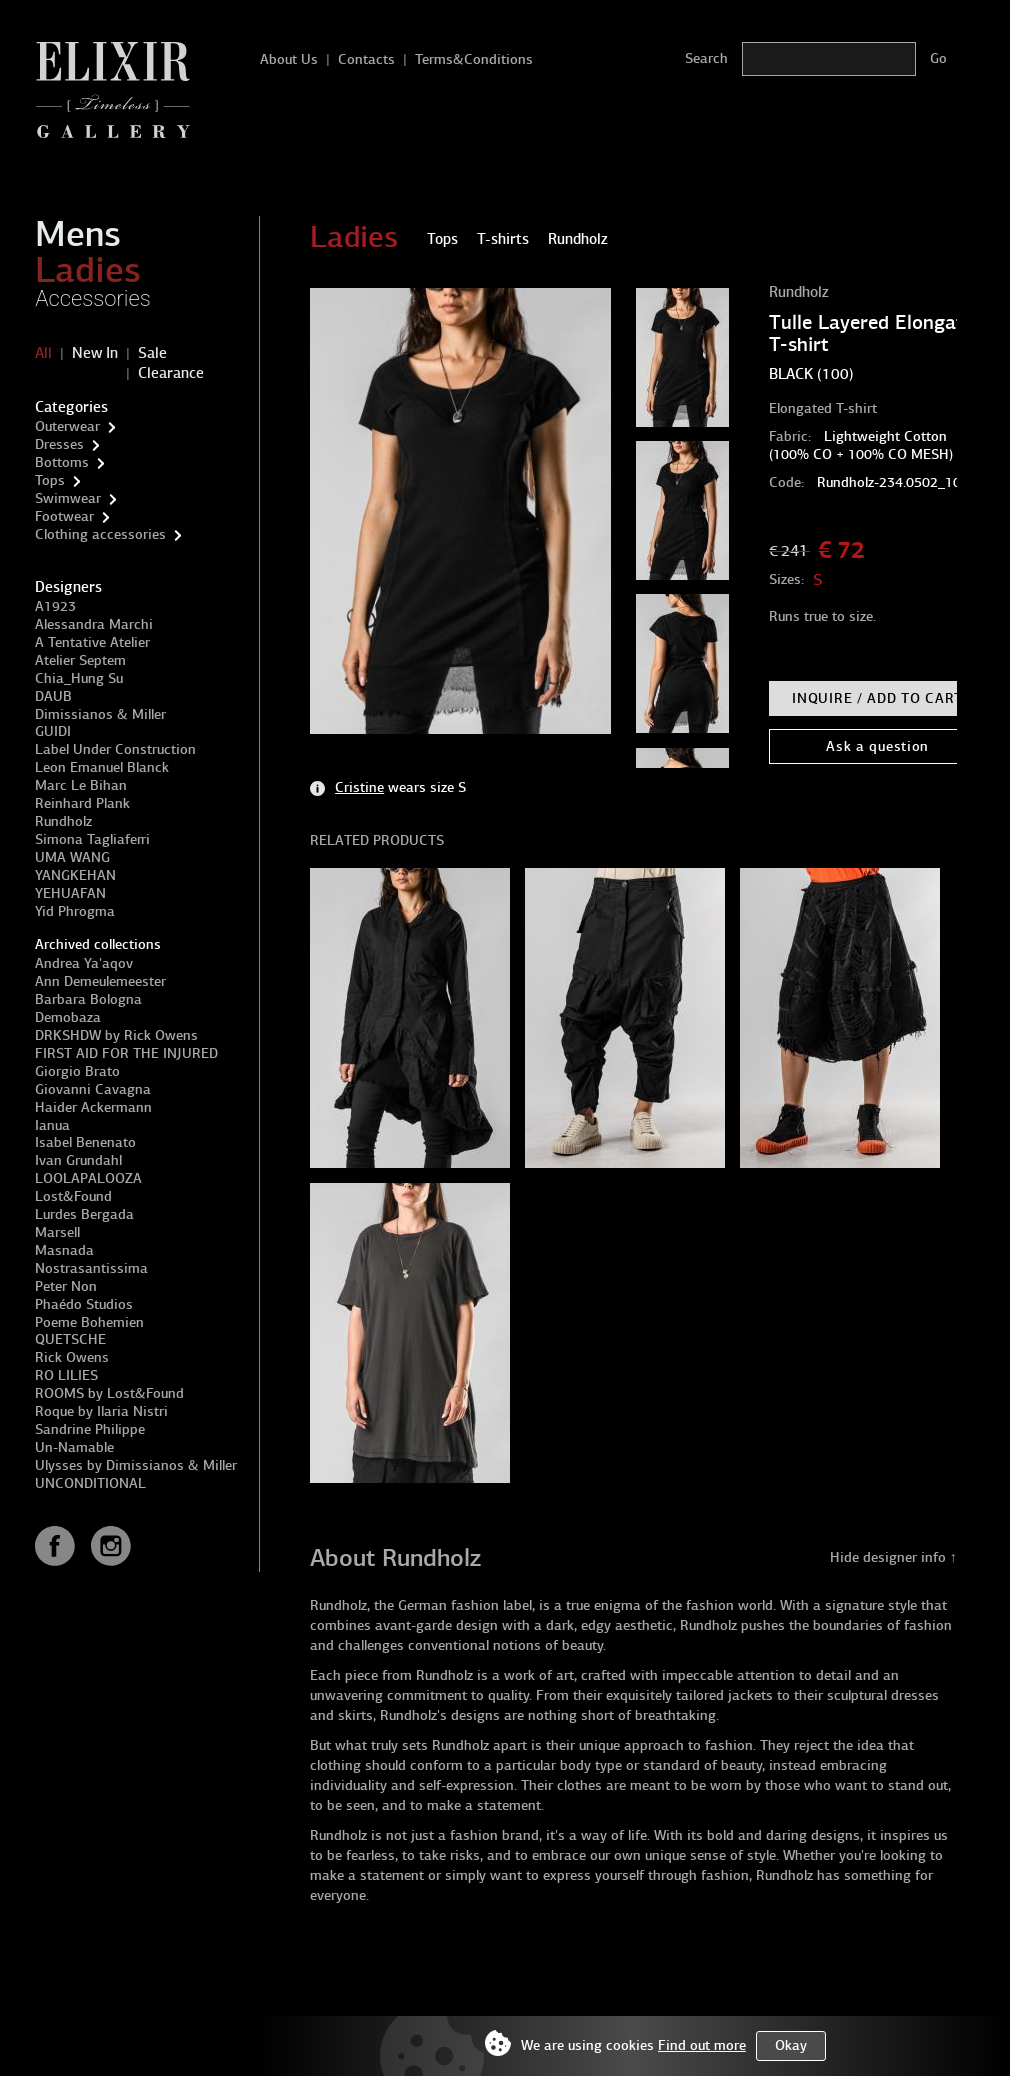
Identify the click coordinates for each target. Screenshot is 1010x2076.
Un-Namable (74, 1447)
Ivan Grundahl (78, 1160)
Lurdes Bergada (84, 1214)
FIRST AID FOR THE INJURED (126, 1053)
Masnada (64, 1250)
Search (706, 58)
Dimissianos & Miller (100, 714)
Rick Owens (72, 1357)
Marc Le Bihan (81, 785)
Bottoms (62, 462)
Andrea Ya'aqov (84, 963)
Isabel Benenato (85, 1142)
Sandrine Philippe (90, 1429)
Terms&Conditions (474, 59)
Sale (152, 353)
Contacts (366, 59)
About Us (289, 59)
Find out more (702, 2045)
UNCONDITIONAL (90, 1483)
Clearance (171, 373)
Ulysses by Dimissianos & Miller (136, 1465)
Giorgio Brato (77, 1071)
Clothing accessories (100, 534)
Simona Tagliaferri (92, 839)
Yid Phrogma (75, 911)
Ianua (52, 1125)
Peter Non (66, 1286)
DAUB (53, 696)
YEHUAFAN (70, 893)
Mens (78, 234)
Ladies (88, 270)
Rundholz (63, 821)
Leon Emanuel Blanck (102, 767)
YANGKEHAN (75, 875)
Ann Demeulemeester (100, 981)
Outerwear (67, 426)
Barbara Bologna (88, 999)
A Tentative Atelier (92, 642)
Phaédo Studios (84, 1304)
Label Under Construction (115, 749)
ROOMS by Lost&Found (109, 1393)
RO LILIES (66, 1375)
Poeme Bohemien (89, 1322)
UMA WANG (72, 857)
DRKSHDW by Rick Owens (116, 1035)
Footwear (64, 516)
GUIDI (53, 731)
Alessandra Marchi (94, 624)
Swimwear (68, 498)
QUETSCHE (70, 1339)
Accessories (93, 298)
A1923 (55, 606)
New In (95, 353)
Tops (50, 480)
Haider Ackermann (93, 1107)
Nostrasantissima (91, 1268)
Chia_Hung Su (79, 678)
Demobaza (68, 1017)
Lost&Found (73, 1196)
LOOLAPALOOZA (88, 1178)
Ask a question (877, 746)
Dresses (59, 444)
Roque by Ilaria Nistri (101, 1411)
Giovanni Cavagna (93, 1089)
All (43, 353)
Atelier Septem (80, 660)
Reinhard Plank (82, 803)
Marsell (57, 1232)
